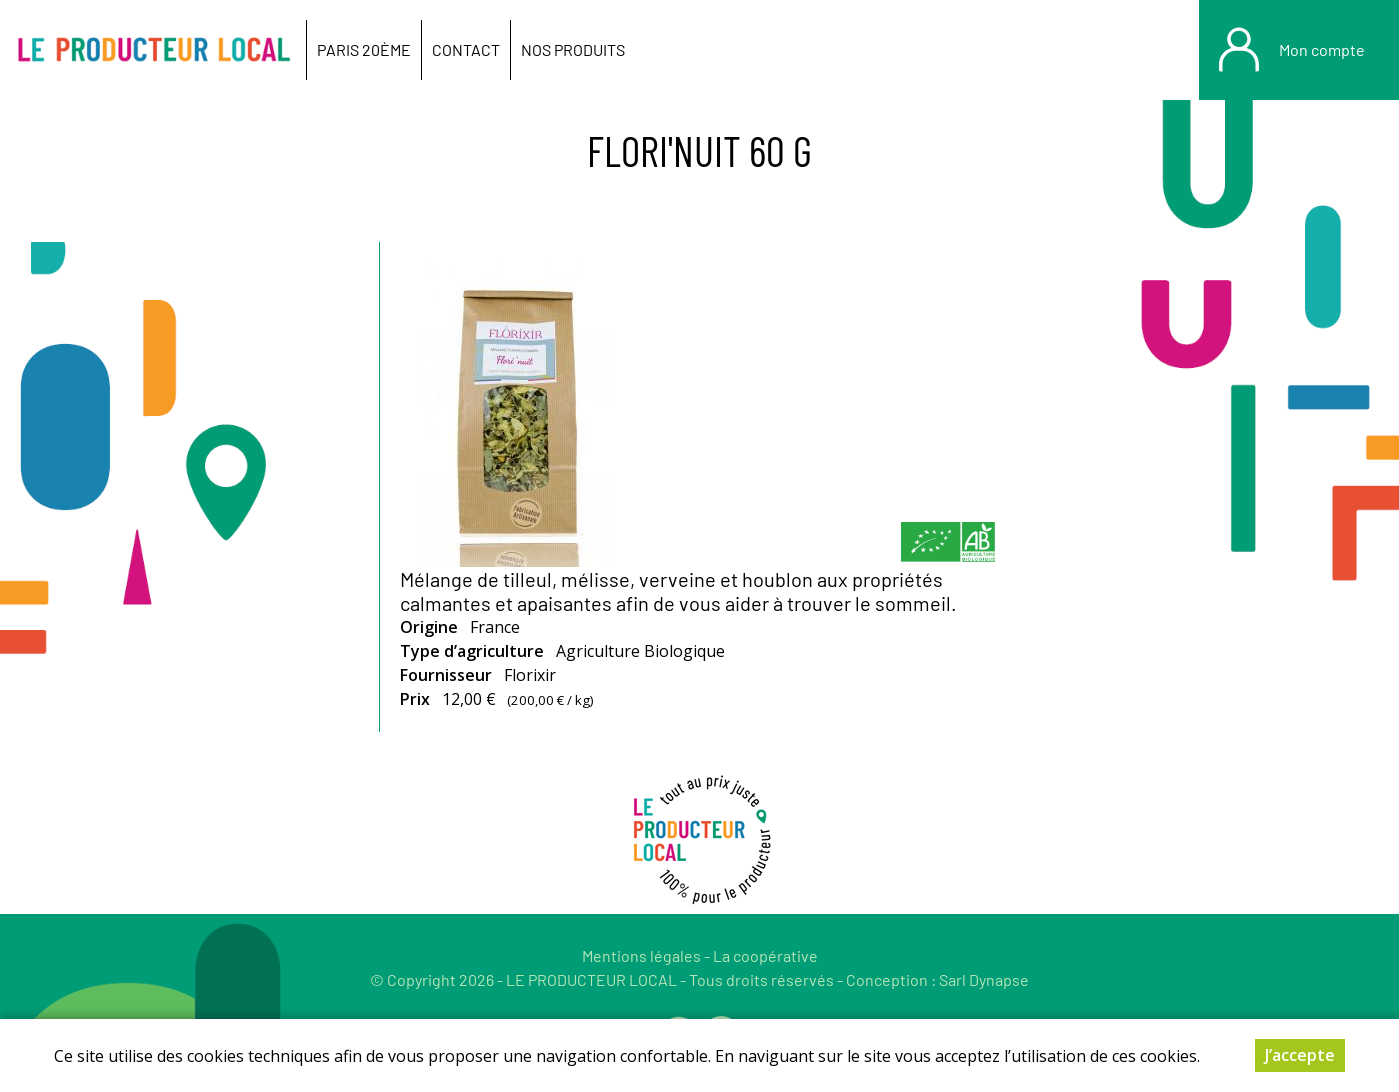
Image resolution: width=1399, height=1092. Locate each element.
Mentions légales (641, 955)
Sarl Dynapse (984, 979)
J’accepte (1300, 1055)
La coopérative (765, 955)
